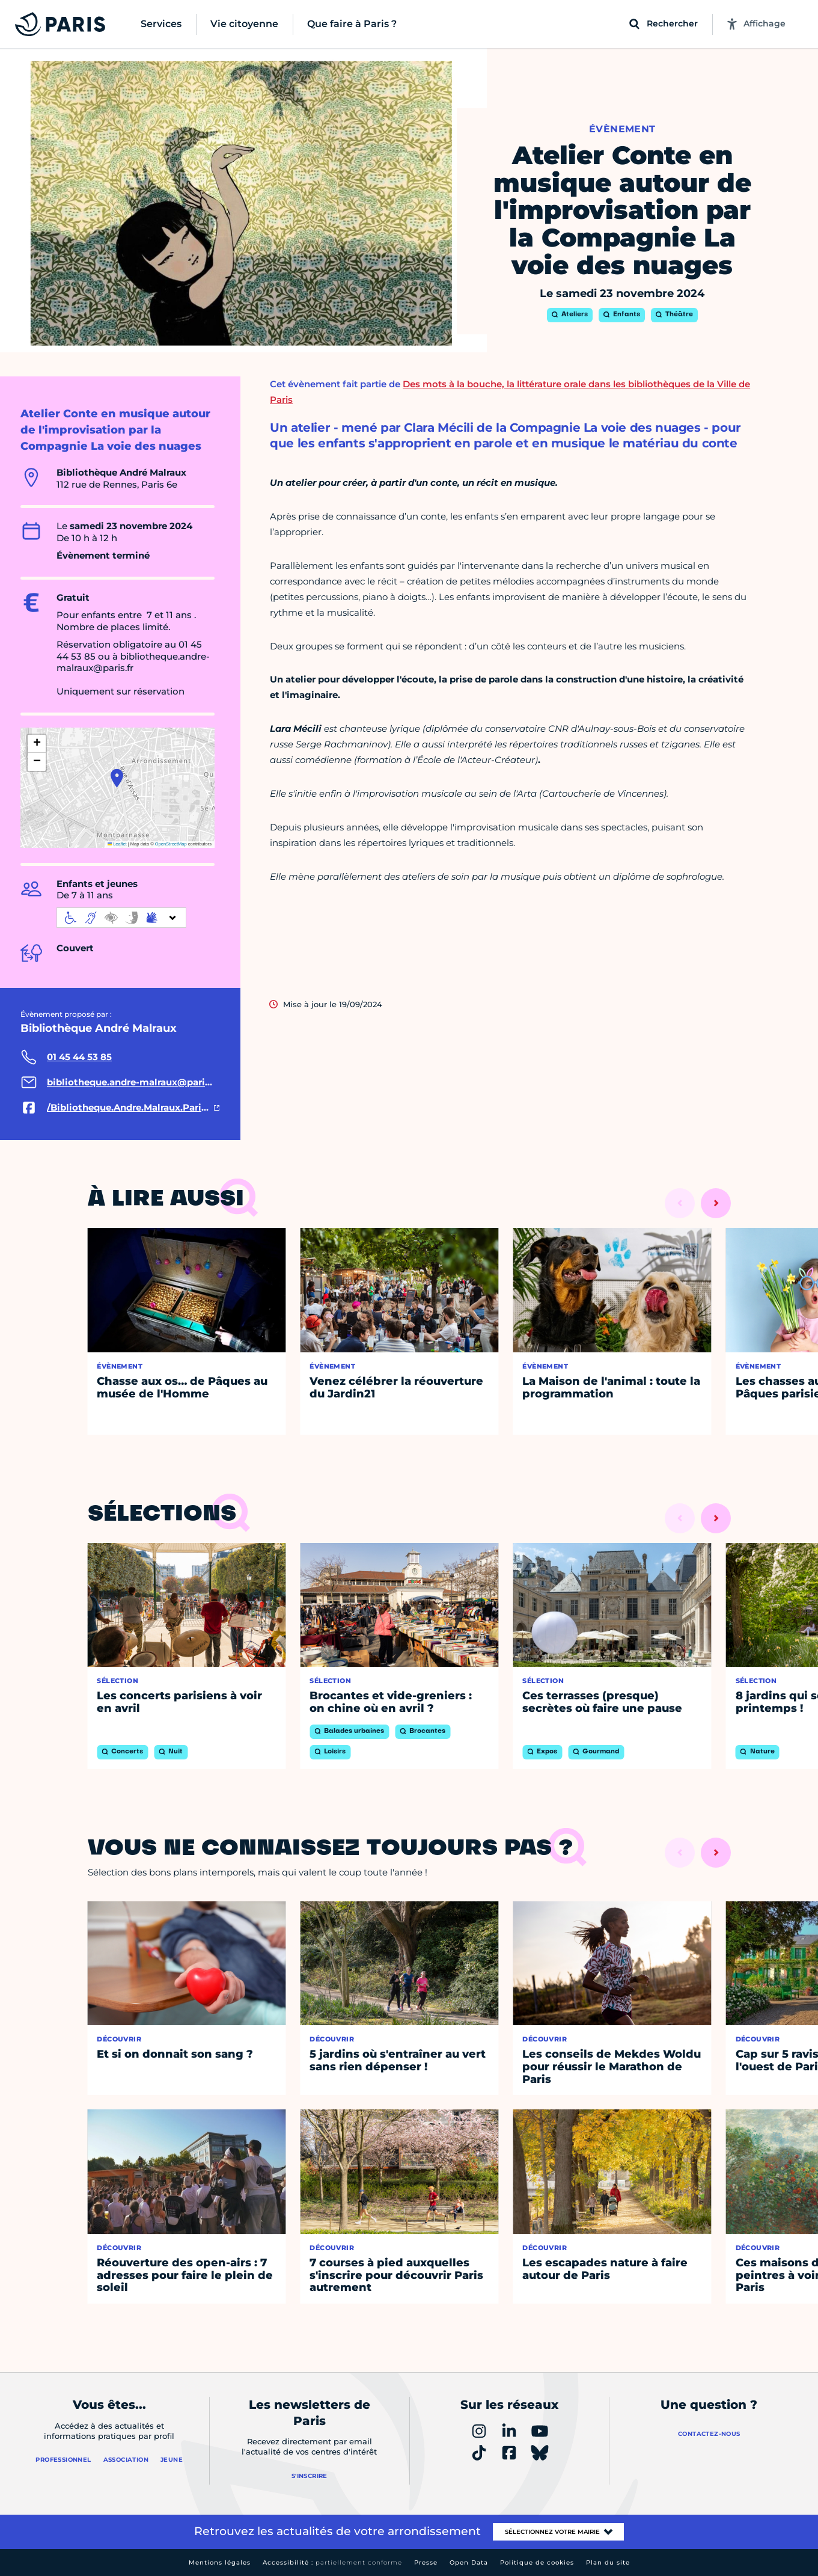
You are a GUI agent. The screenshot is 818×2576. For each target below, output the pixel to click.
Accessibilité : (332, 2562)
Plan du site (608, 2562)
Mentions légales (220, 2562)
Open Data (469, 2562)
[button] (117, 778)
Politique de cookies (537, 2562)
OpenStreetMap (171, 844)
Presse (426, 2562)
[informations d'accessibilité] (121, 917)
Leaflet (117, 844)
